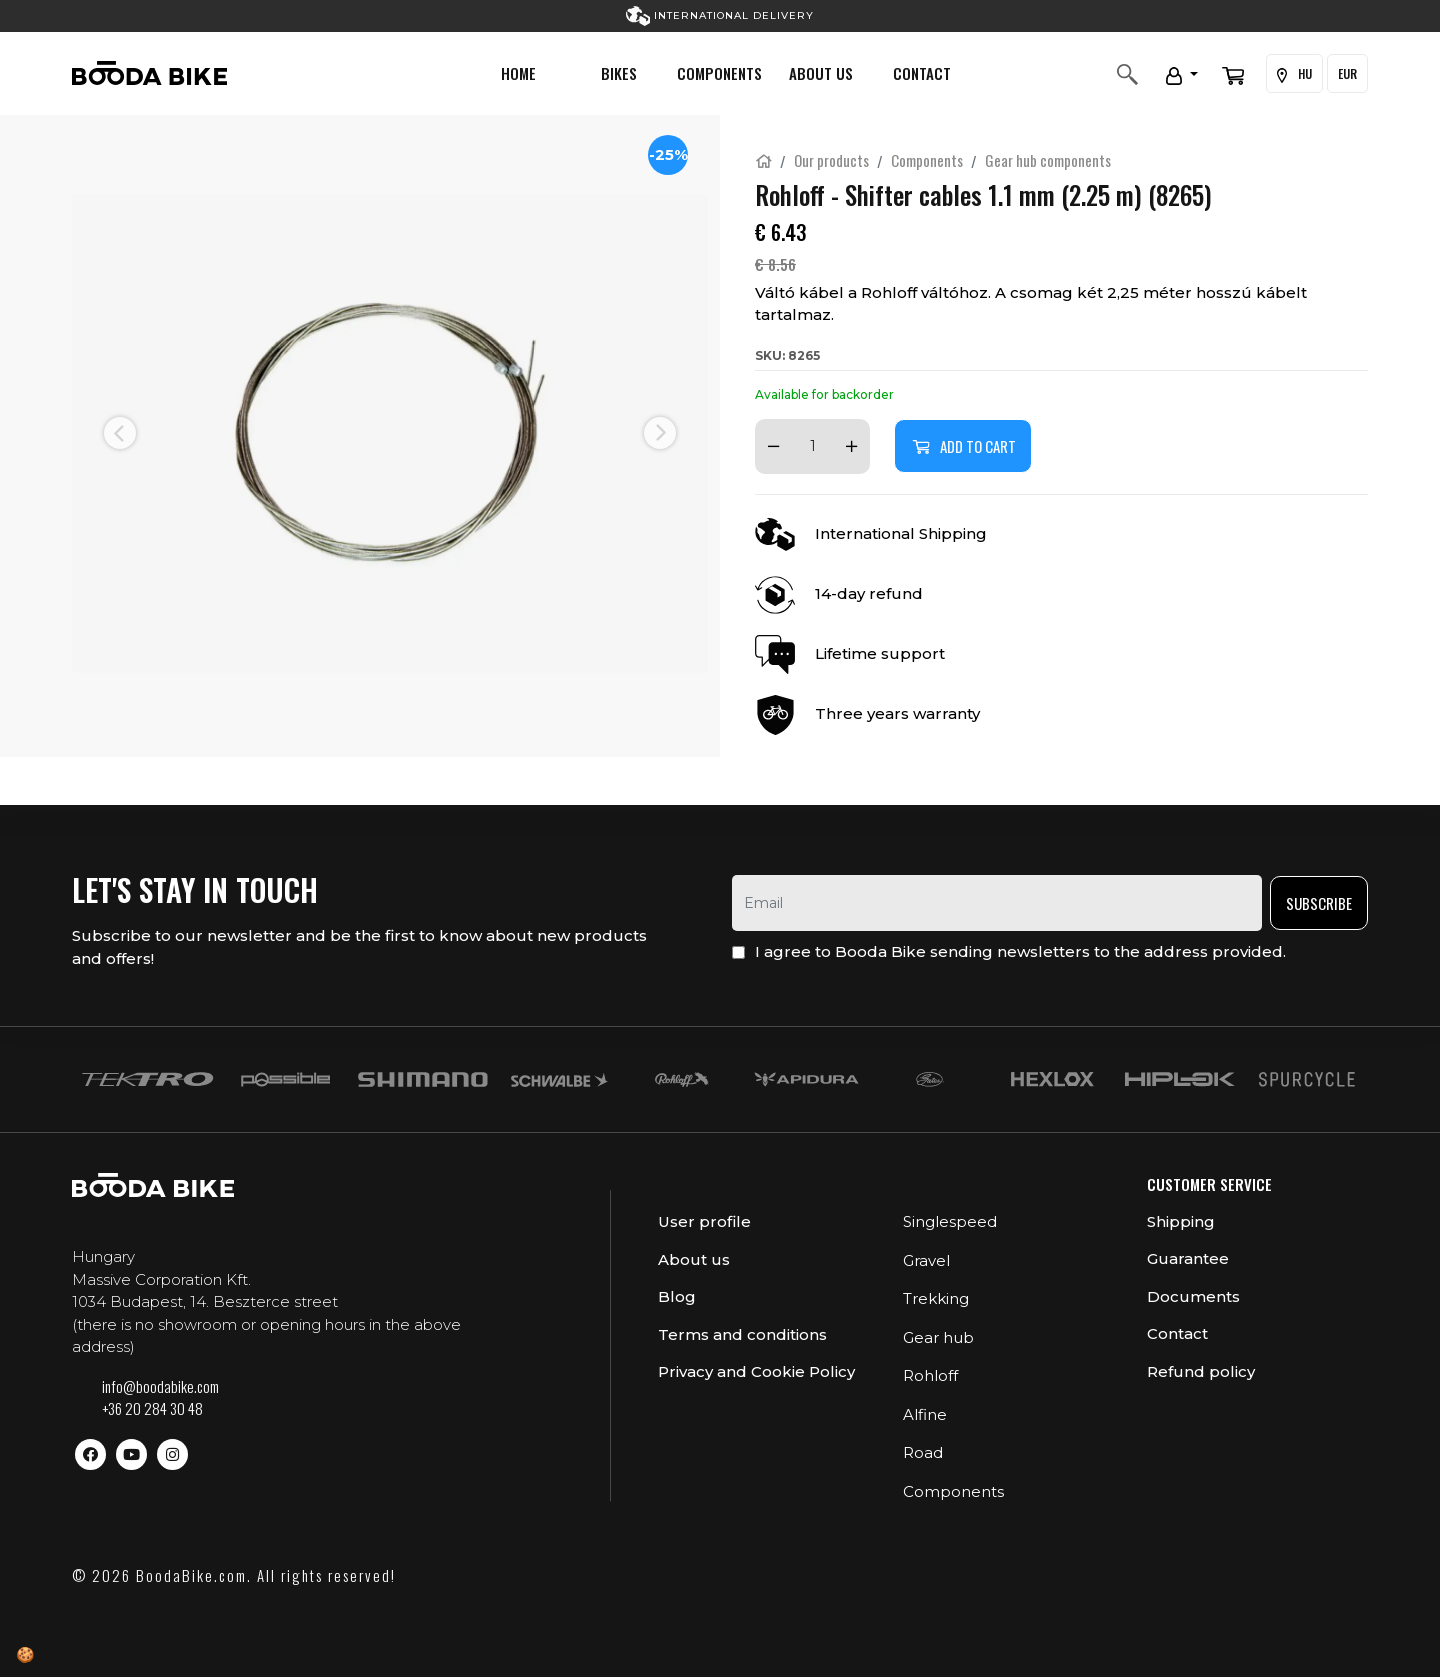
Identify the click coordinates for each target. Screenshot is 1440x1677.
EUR (1347, 73)
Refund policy (1201, 1371)
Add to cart (963, 446)
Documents (1193, 1296)
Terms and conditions (742, 1334)
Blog (677, 1296)
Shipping (1181, 1221)
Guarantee (1188, 1258)
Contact (922, 73)
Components (719, 73)
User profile (704, 1221)
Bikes (619, 73)
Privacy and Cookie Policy (756, 1371)
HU (1294, 74)
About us (821, 73)
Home (518, 73)
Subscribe (1319, 903)
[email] (997, 903)
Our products (831, 160)
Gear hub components (1048, 160)
